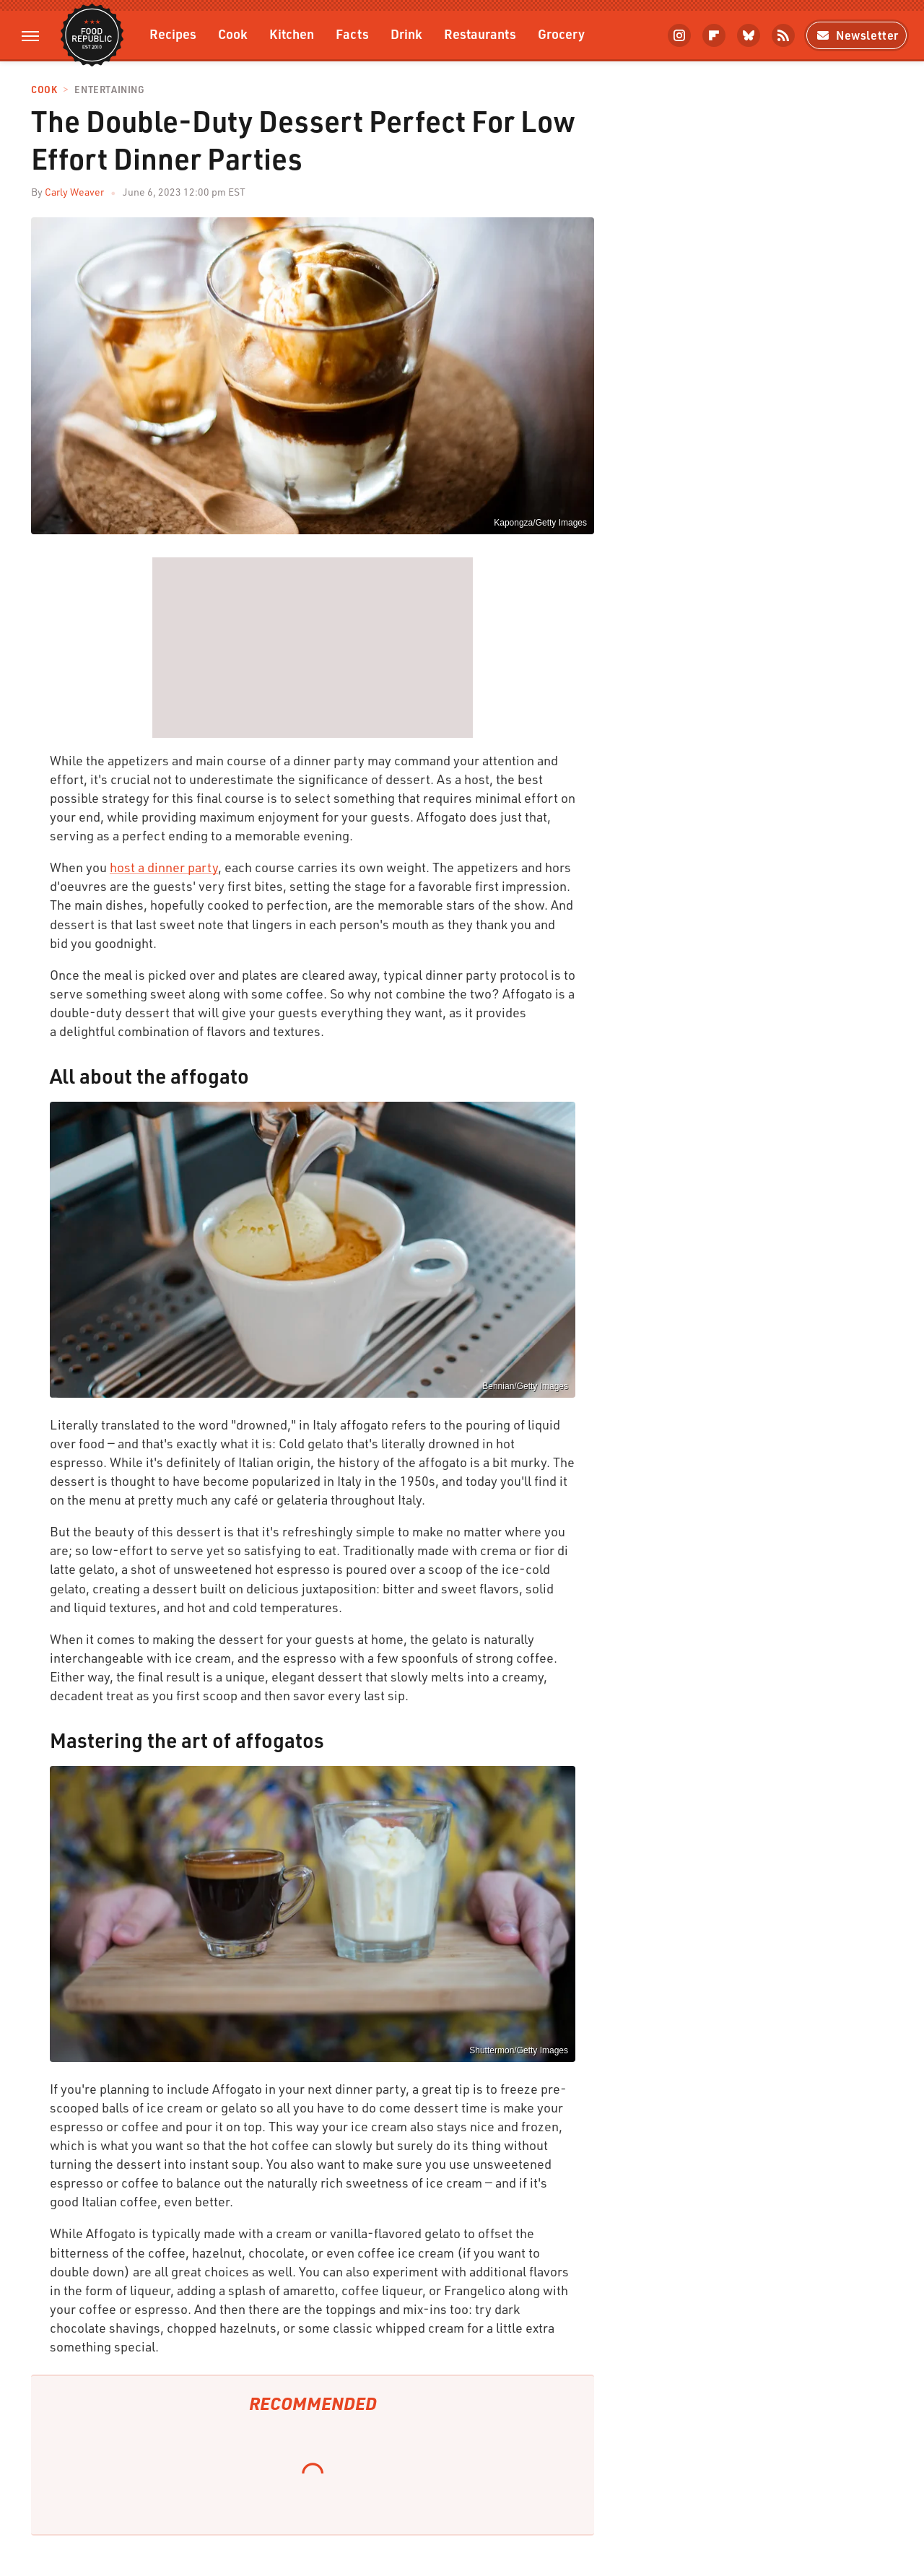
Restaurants (480, 33)
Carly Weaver (74, 192)
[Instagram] (679, 35)
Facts (352, 33)
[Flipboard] (713, 35)
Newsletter (856, 35)
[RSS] (783, 35)
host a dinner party (164, 867)
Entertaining (109, 90)
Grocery (561, 33)
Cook (233, 33)
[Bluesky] (748, 35)
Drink (406, 33)
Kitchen (291, 33)
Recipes (172, 33)
